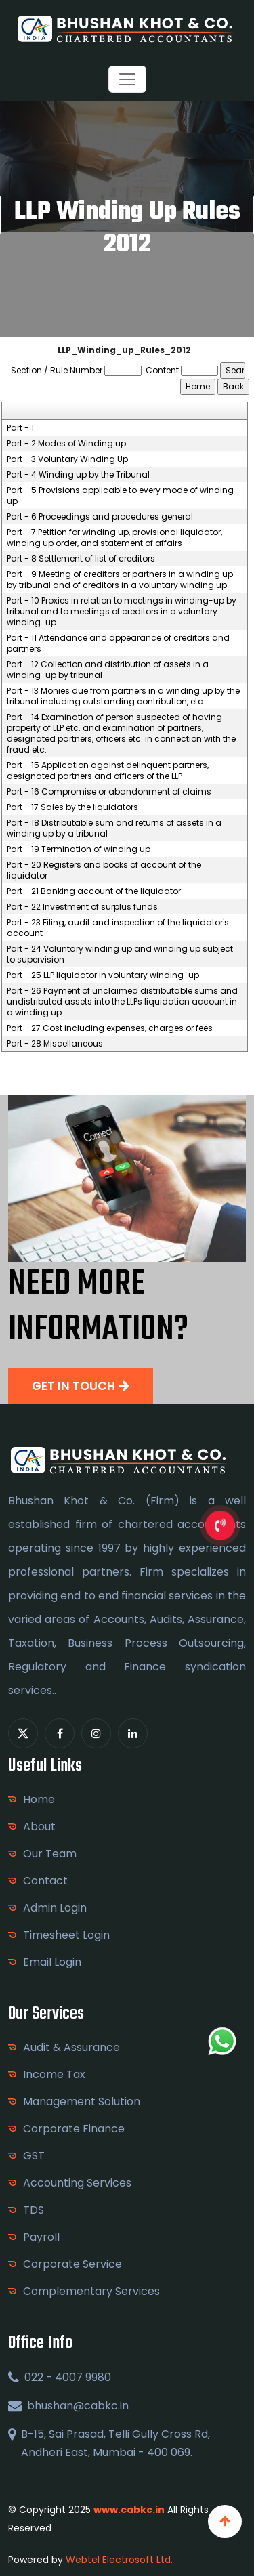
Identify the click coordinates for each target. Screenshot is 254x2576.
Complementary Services (91, 2291)
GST (34, 2155)
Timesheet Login (66, 1935)
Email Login (52, 1962)
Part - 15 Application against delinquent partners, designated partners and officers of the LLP (108, 771)
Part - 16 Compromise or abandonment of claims (109, 791)
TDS (33, 2210)
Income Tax (54, 2074)
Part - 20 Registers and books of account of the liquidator (104, 870)
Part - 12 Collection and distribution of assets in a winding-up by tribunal (108, 670)
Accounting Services (77, 2183)
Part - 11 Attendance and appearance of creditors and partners (118, 643)
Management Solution (81, 2101)
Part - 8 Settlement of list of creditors (81, 558)
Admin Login (55, 1908)
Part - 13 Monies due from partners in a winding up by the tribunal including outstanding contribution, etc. (123, 696)
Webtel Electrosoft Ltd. (119, 2560)
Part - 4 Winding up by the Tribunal (78, 474)
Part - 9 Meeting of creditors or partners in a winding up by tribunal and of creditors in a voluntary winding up (120, 580)
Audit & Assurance (71, 2047)
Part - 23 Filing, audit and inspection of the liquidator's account (118, 928)
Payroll (41, 2237)
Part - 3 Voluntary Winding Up (67, 459)
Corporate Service (72, 2264)
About (39, 1826)
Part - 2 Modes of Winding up (66, 443)
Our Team (50, 1853)
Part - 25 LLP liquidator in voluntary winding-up (103, 975)
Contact (45, 1880)
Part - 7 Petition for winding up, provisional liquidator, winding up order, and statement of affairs (114, 538)
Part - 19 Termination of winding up (78, 849)
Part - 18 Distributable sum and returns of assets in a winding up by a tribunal (114, 828)
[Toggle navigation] (127, 79)
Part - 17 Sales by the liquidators (72, 807)
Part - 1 (20, 428)
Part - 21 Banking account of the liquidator (94, 891)
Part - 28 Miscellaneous (55, 1043)
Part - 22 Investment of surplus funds (82, 907)
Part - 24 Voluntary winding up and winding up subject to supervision (120, 954)
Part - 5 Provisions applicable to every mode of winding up (120, 496)
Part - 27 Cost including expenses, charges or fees (110, 1028)
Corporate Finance (74, 2128)
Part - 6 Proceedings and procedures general (100, 516)
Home (39, 1799)
